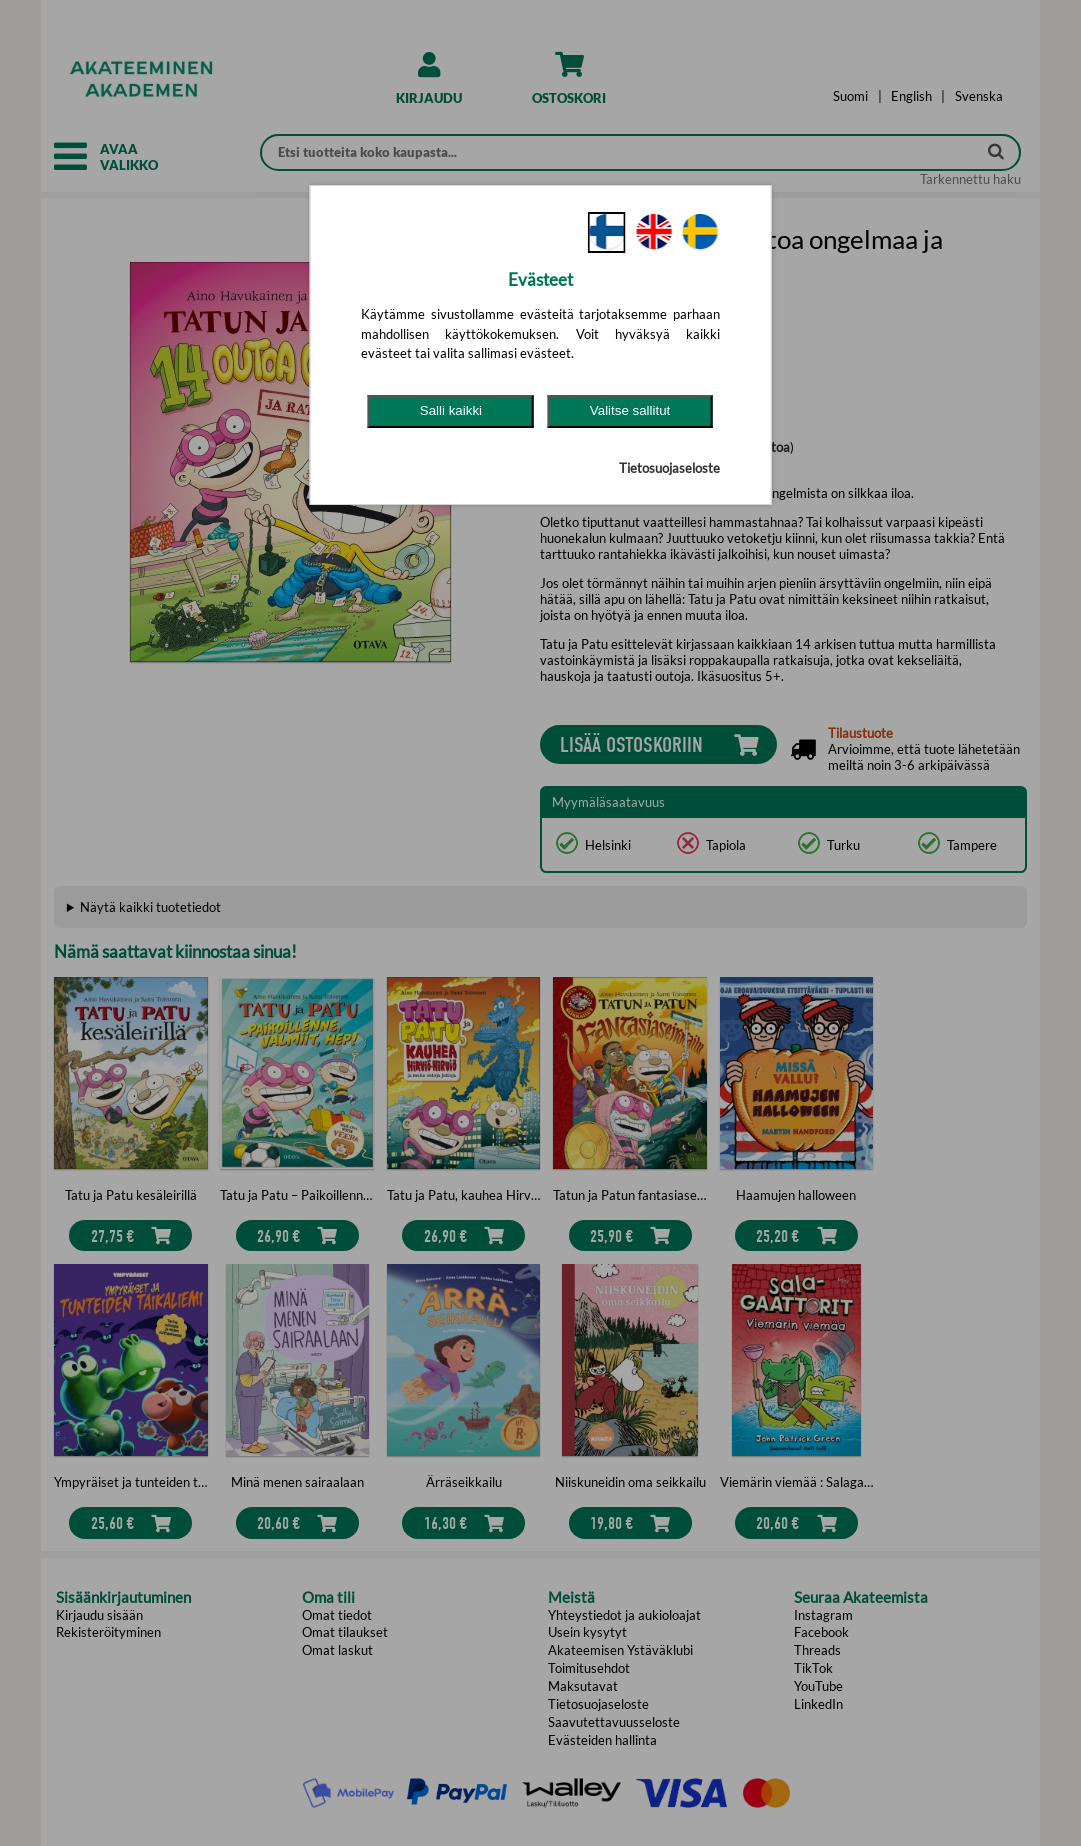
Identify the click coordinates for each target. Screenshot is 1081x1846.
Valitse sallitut (630, 410)
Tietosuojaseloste (669, 468)
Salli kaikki (451, 410)
